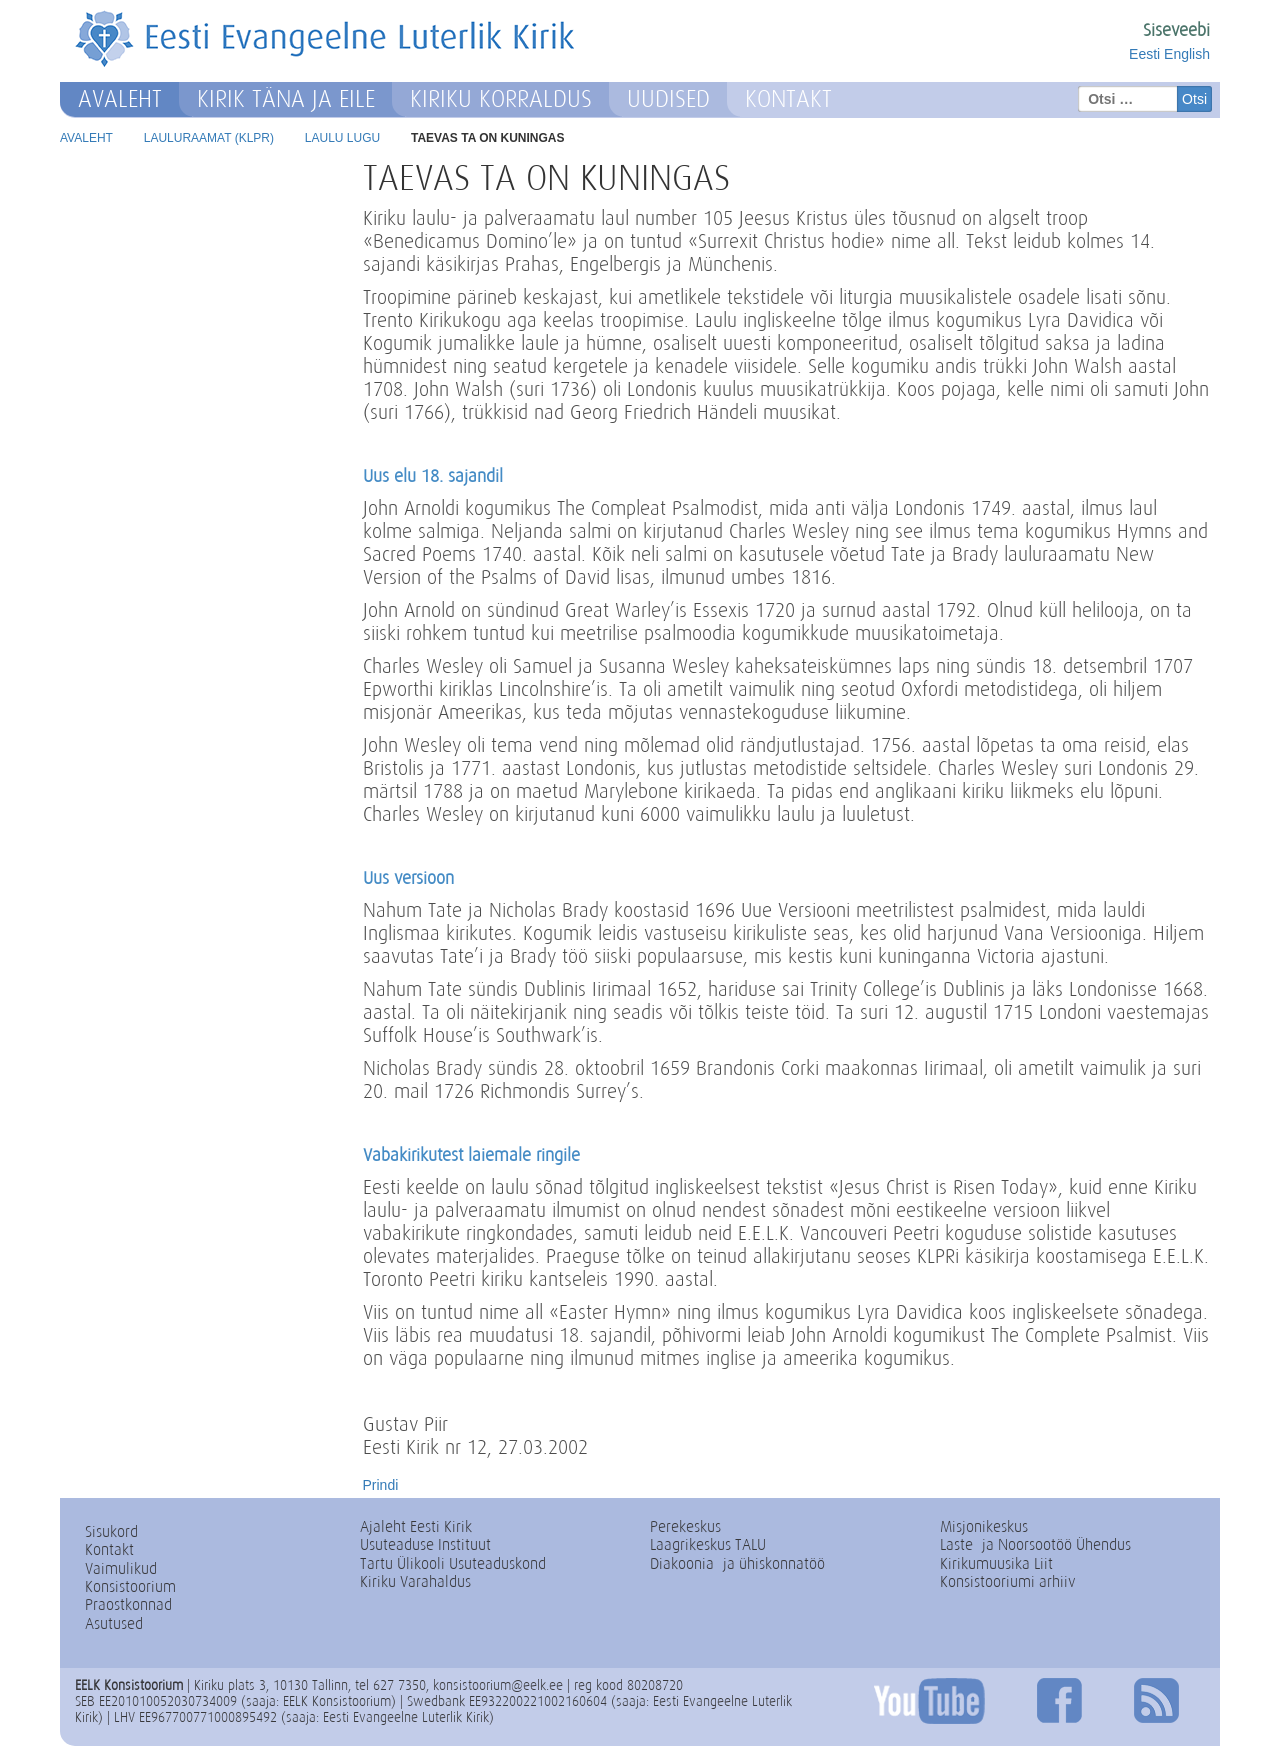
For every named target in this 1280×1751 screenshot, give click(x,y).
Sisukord (111, 1531)
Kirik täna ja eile (286, 99)
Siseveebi (1176, 30)
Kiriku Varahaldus (415, 1581)
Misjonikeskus (984, 1526)
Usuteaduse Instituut (425, 1544)
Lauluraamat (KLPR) (209, 138)
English (1187, 54)
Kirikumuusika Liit (996, 1563)
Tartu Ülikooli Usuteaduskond (453, 1563)
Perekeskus (685, 1526)
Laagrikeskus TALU (708, 1544)
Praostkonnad (128, 1604)
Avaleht (120, 99)
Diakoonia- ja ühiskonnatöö (737, 1563)
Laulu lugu (342, 138)
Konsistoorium (130, 1586)
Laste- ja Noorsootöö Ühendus (1035, 1544)
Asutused (114, 1623)
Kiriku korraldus (501, 99)
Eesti (1144, 54)
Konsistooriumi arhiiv (1008, 1581)
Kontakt (788, 99)
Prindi (381, 1485)
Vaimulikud (121, 1568)
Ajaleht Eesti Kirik (416, 1526)
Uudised (668, 99)
